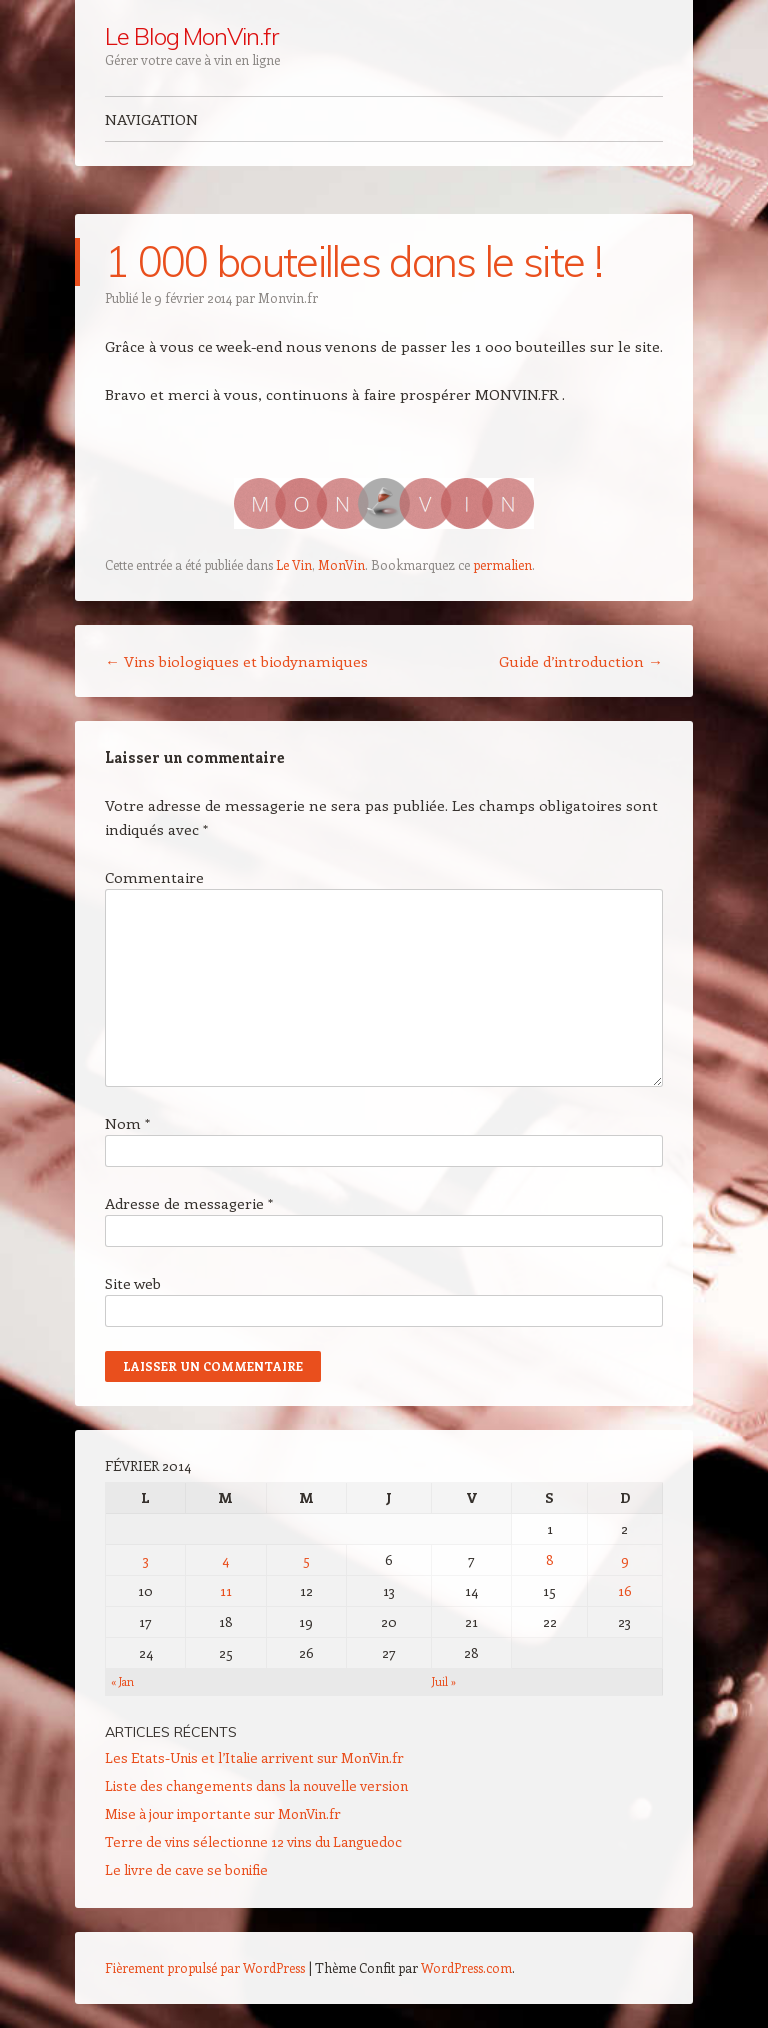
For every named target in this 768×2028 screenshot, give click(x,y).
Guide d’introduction (581, 661)
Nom (127, 1123)
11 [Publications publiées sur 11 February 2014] (226, 1590)
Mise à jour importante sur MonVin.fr (223, 1813)
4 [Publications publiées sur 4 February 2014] (225, 1559)
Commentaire (154, 877)
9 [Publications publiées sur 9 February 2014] (625, 1559)
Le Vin (294, 564)
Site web (133, 1283)
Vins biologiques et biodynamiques (236, 661)
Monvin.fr (288, 297)
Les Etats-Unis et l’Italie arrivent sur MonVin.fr (254, 1757)
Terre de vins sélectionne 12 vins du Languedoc (253, 1841)
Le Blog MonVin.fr (191, 36)
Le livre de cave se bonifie (186, 1869)
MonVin (341, 564)
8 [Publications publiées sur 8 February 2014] (550, 1559)
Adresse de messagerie (189, 1203)
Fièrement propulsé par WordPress (205, 1967)
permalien (502, 564)
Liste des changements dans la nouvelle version (256, 1785)
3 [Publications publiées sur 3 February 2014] (146, 1559)
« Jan (122, 1681)
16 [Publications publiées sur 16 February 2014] (625, 1590)
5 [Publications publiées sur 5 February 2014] (306, 1559)
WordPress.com (466, 1967)
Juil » (444, 1681)
